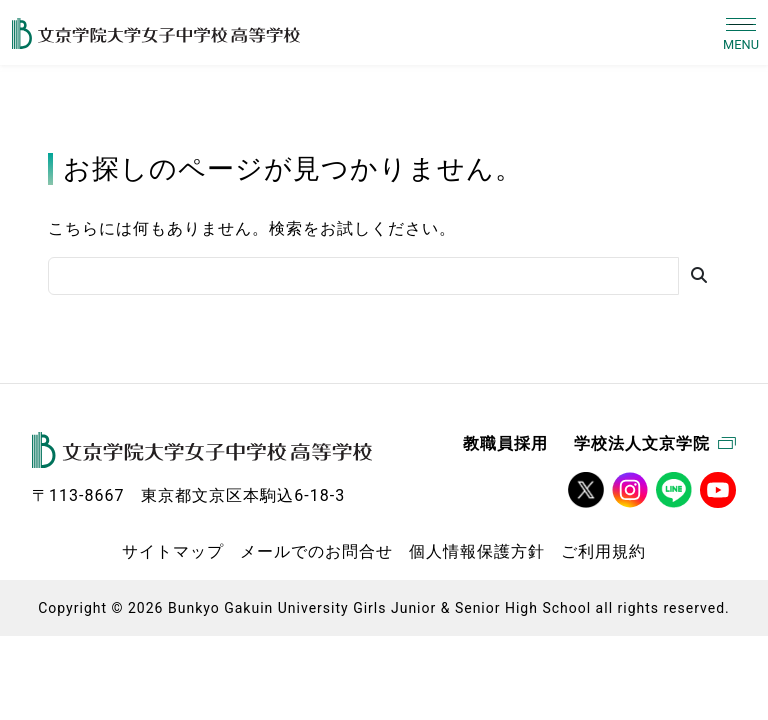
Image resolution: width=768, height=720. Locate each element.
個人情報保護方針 (477, 551)
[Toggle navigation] (741, 33)
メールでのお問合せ (316, 551)
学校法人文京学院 (655, 443)
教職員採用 (505, 443)
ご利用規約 (603, 551)
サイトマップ (173, 551)
